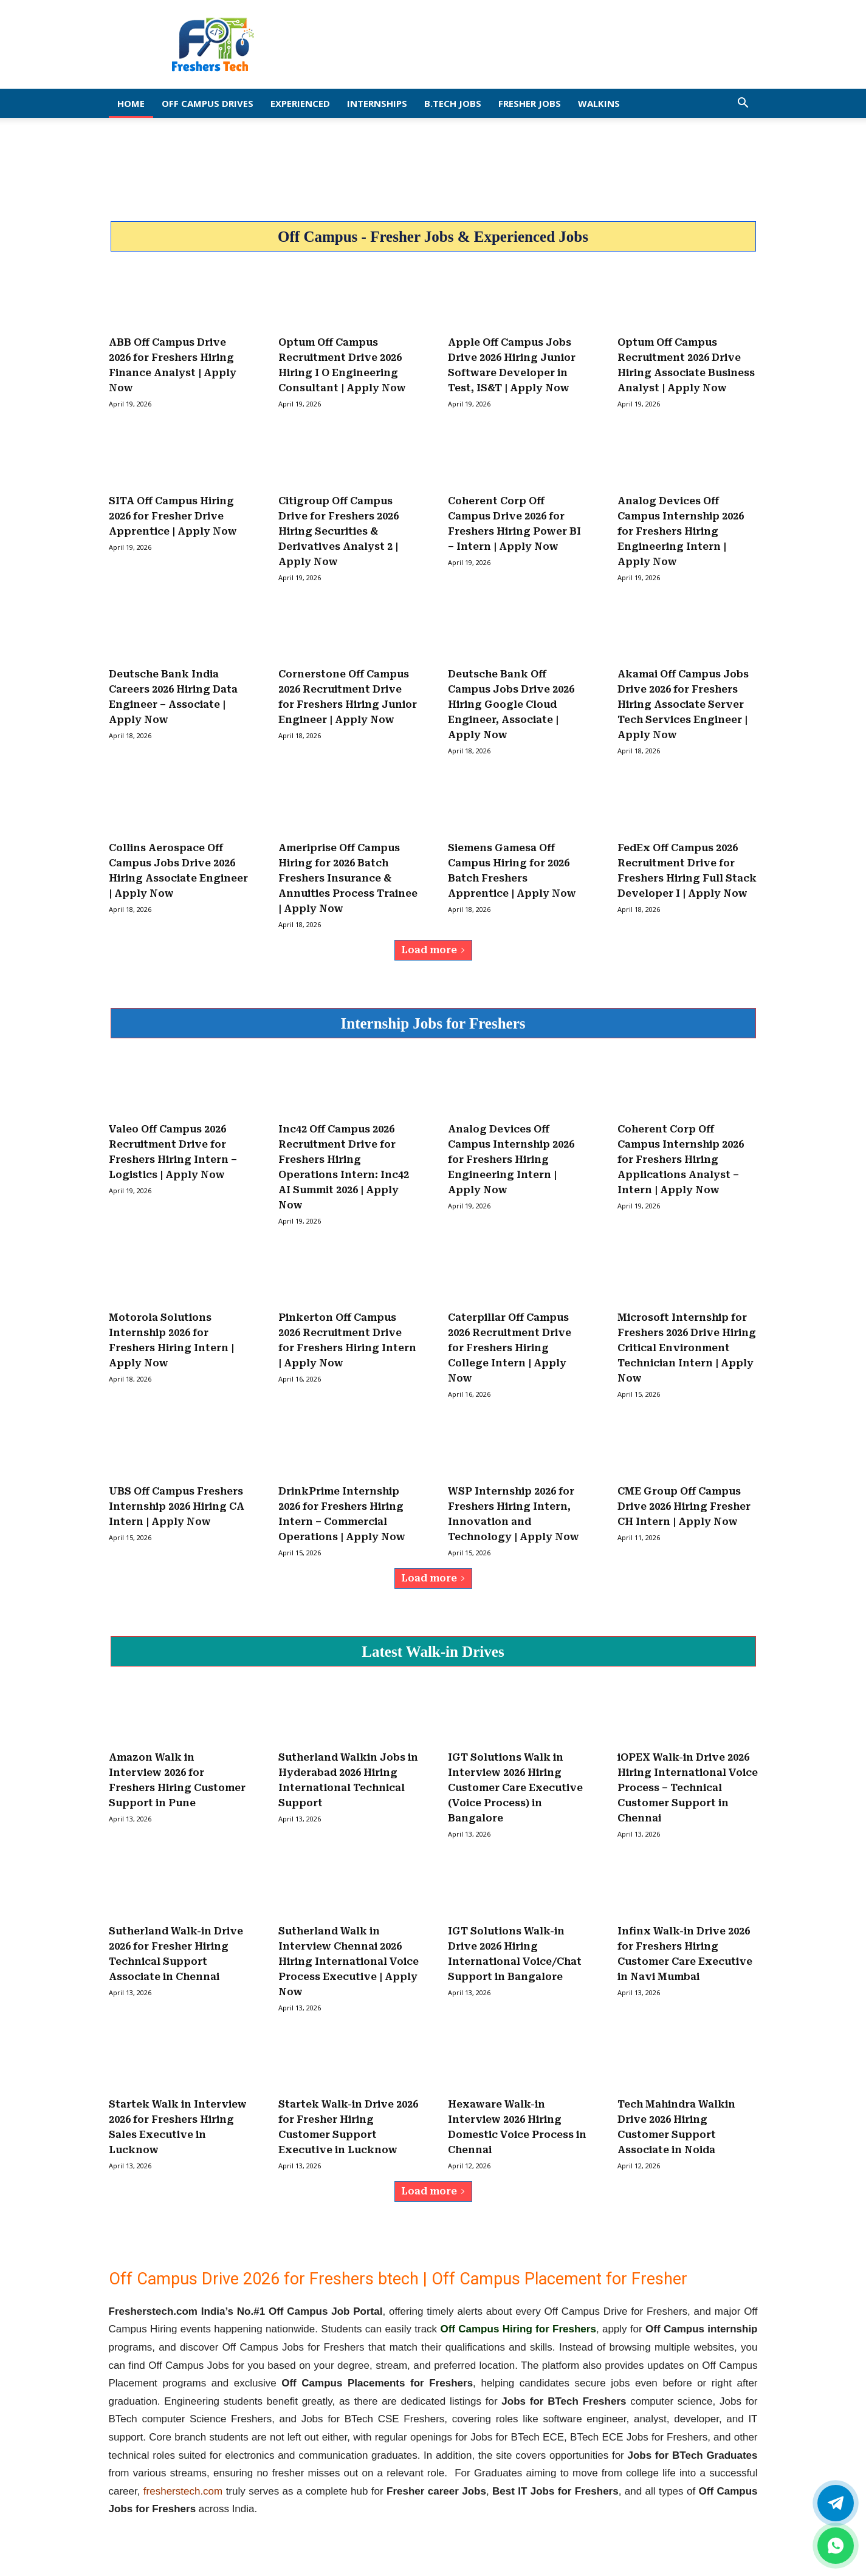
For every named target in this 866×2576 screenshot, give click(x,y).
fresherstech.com (182, 2491)
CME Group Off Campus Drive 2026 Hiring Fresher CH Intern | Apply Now (684, 1506)
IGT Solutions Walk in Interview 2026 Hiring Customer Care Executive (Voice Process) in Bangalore (515, 1788)
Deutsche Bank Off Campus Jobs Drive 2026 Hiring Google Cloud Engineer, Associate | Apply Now (511, 704)
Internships (377, 103)
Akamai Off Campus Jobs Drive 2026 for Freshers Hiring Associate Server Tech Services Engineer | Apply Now (683, 704)
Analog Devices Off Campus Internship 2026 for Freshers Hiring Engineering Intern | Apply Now (680, 531)
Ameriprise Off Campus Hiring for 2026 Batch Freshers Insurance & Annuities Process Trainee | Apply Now (348, 878)
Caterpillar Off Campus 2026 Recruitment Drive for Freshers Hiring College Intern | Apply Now (509, 1348)
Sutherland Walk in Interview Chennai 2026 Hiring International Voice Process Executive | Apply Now (348, 1961)
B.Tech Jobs (452, 103)
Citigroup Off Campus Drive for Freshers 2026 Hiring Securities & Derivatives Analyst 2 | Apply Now (338, 531)
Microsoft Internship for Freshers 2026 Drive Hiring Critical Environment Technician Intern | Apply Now (686, 1348)
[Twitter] (835, 2503)
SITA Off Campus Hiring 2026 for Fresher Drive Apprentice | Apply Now (173, 516)
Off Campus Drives (207, 103)
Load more (433, 950)
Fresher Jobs (529, 103)
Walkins (599, 103)
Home (131, 103)
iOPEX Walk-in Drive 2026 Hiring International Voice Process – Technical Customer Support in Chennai (687, 1788)
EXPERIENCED (300, 103)
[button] (743, 104)
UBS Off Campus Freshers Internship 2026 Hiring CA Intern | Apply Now (176, 1506)
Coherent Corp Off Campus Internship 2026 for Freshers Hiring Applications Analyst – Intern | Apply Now (680, 1159)
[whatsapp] (835, 2545)
